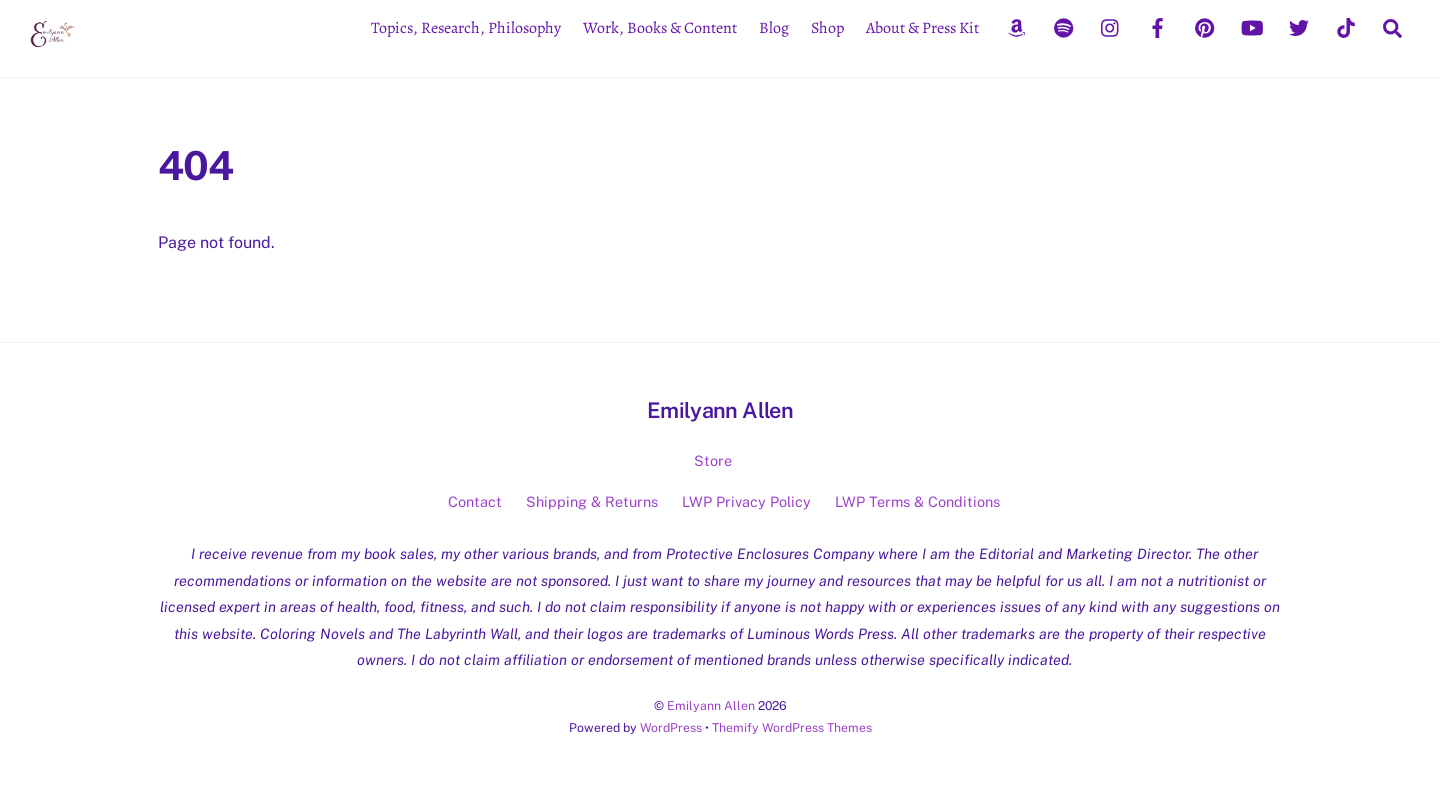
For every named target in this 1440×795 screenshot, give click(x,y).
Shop (827, 28)
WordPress (671, 727)
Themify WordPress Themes (792, 727)
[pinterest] (1205, 26)
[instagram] (1111, 26)
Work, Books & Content (660, 28)
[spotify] (1064, 26)
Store (713, 460)
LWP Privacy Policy (746, 501)
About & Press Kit (922, 28)
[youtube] (1252, 26)
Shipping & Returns (592, 501)
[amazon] (1017, 26)
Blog (774, 28)
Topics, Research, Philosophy (466, 28)
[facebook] (1158, 26)
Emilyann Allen (711, 705)
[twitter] (1299, 26)
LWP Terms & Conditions (917, 501)
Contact (475, 501)
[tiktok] (1346, 26)
